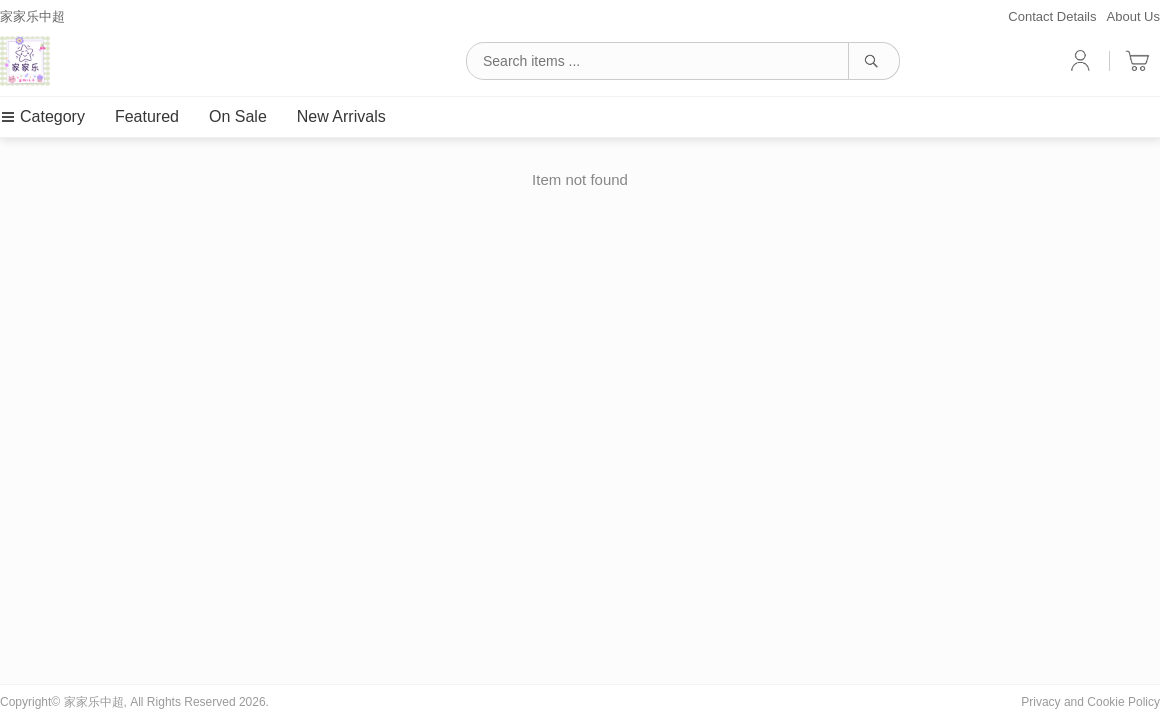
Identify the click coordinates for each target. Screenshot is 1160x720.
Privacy (1040, 702)
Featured (147, 116)
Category (42, 116)
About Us (1133, 16)
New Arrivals (341, 116)
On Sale (238, 116)
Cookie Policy (1123, 702)
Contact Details (1052, 16)
